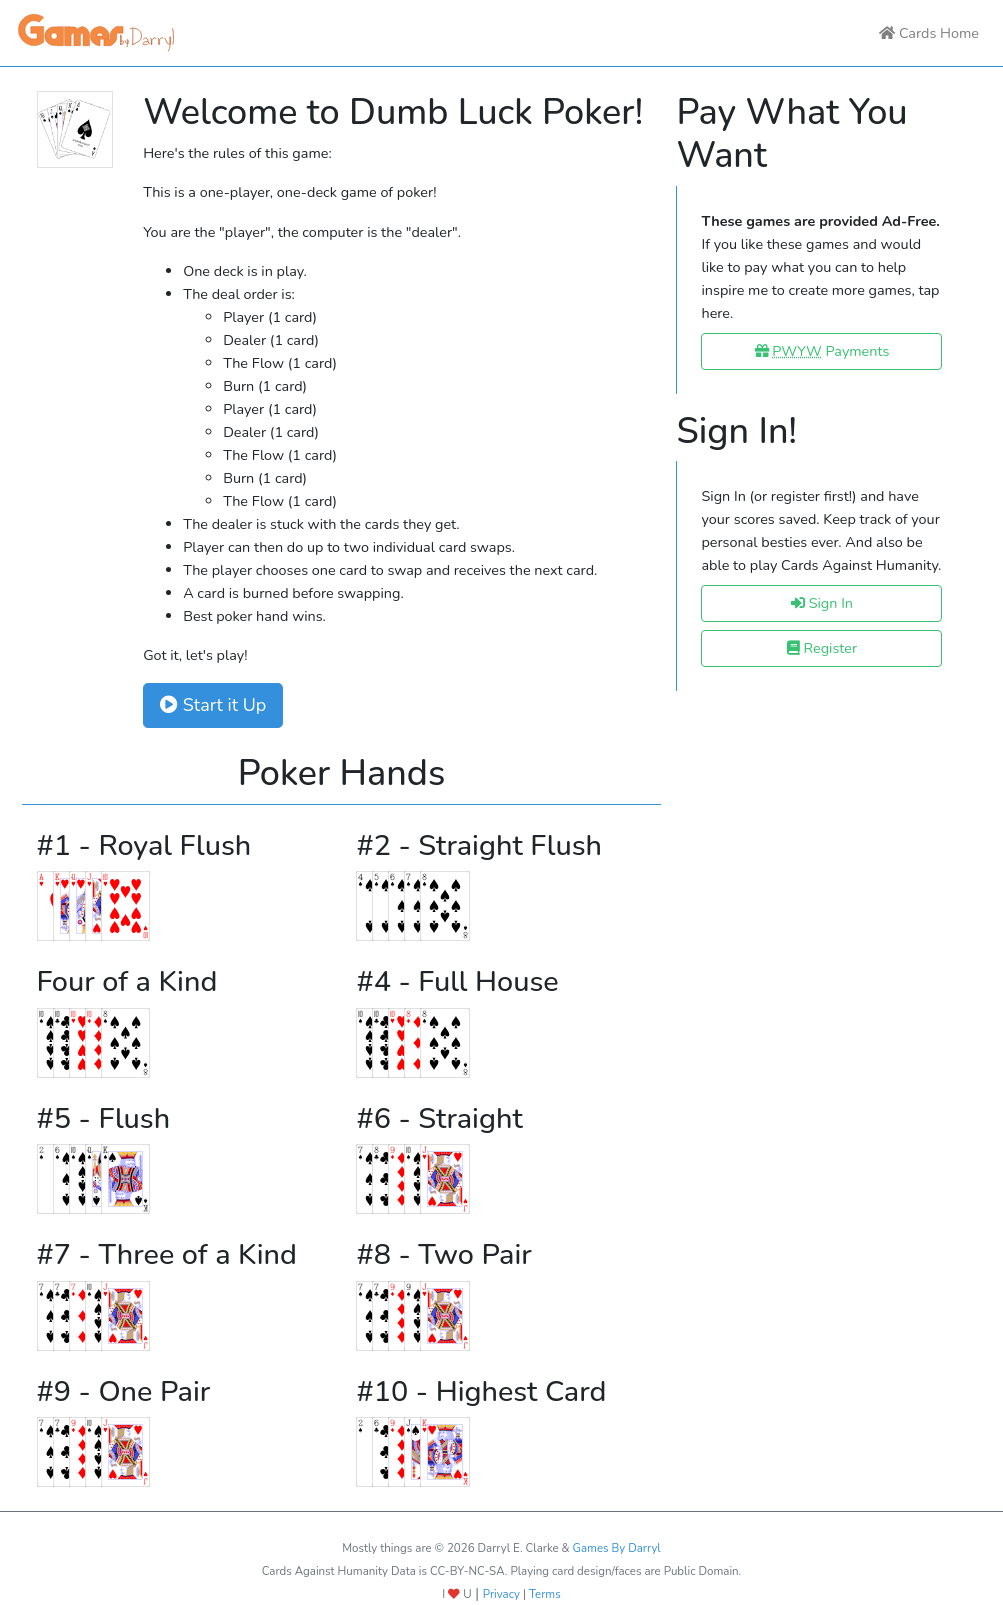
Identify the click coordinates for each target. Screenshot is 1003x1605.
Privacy (501, 1594)
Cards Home (929, 33)
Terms (545, 1594)
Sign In (822, 603)
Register (822, 648)
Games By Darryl (617, 1548)
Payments (822, 351)
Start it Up (213, 705)
